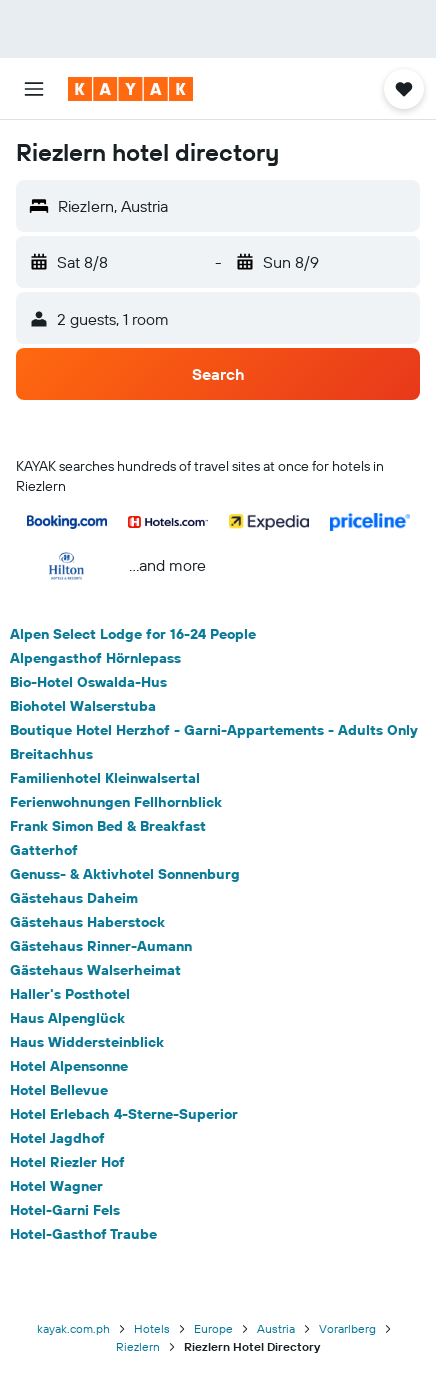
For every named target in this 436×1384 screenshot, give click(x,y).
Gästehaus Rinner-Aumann (101, 946)
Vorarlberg (347, 1328)
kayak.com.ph (73, 1328)
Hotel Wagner (56, 1186)
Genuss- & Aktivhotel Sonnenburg (125, 874)
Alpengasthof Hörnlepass (95, 658)
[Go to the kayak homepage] (130, 89)
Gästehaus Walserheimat (95, 970)
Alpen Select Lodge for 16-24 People (133, 634)
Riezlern (138, 1346)
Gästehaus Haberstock (87, 922)
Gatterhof (44, 850)
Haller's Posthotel (70, 994)
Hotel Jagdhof (57, 1138)
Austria (276, 1328)
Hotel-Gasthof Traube (83, 1234)
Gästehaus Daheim (74, 898)
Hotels (152, 1328)
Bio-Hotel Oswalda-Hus (88, 682)
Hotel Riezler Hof (67, 1162)
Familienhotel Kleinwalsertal (105, 778)
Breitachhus (51, 754)
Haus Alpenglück (67, 1018)
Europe (213, 1328)
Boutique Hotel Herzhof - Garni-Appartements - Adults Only (214, 730)
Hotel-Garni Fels (65, 1210)
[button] (34, 89)
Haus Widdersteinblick (87, 1042)
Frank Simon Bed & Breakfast (108, 826)
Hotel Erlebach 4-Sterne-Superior (124, 1114)
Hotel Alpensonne (69, 1066)
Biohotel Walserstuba (83, 706)
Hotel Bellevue (59, 1090)
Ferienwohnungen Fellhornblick (116, 802)
